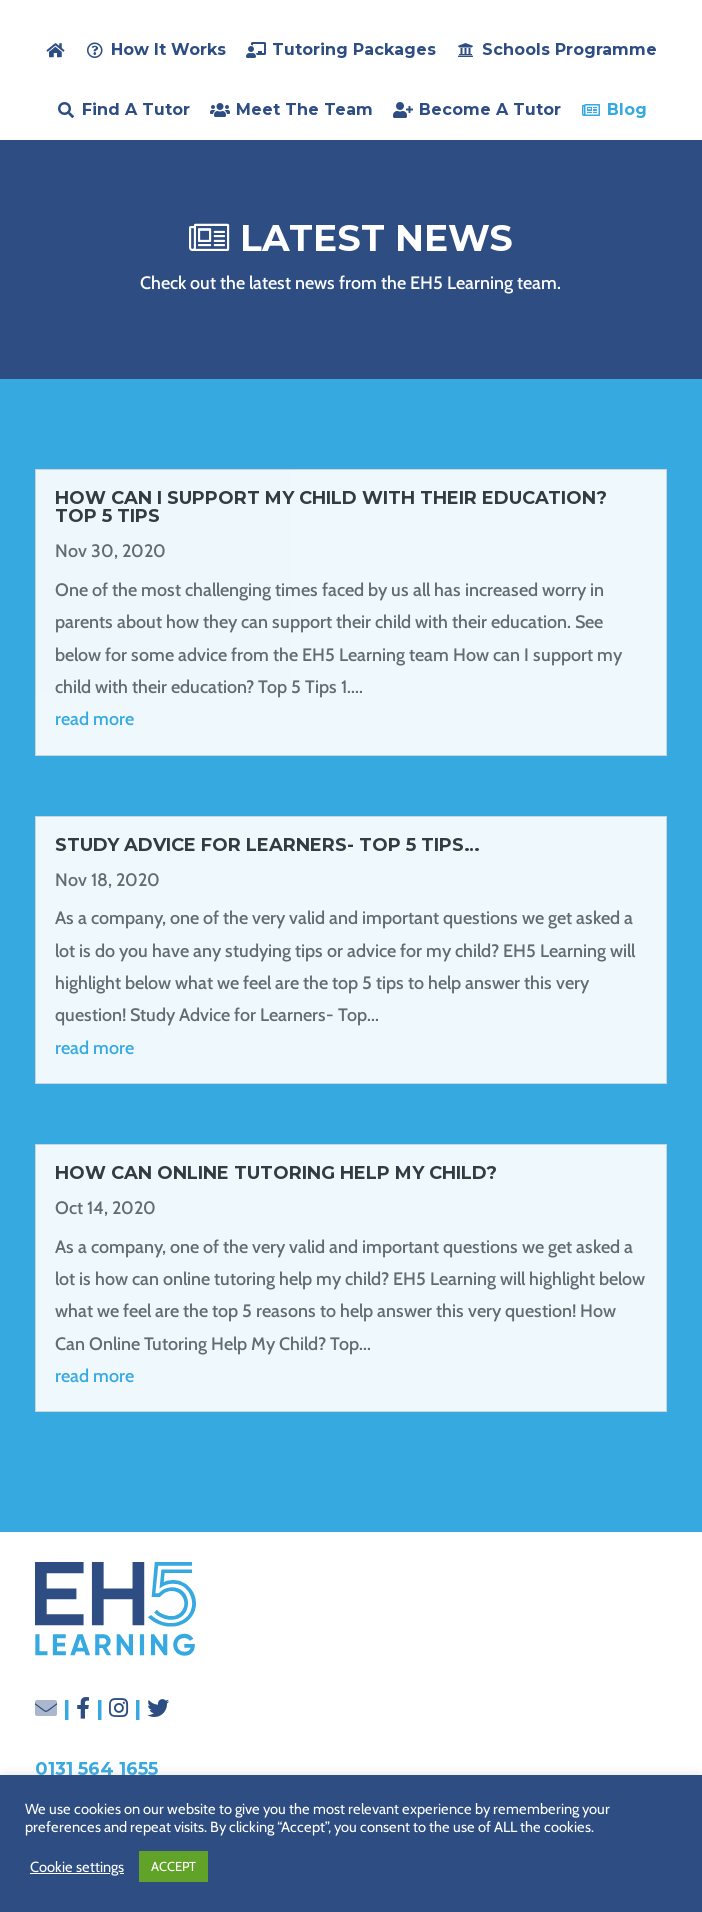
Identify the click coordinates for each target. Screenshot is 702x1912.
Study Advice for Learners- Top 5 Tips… (267, 845)
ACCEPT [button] (173, 1866)
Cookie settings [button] (77, 1867)
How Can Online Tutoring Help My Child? (276, 1173)
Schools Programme (569, 49)
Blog (627, 109)
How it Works (168, 49)
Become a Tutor (490, 109)
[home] (55, 50)
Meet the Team (304, 109)
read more (94, 719)
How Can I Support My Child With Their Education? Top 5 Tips (331, 507)
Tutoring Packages (354, 49)
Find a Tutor (136, 109)
